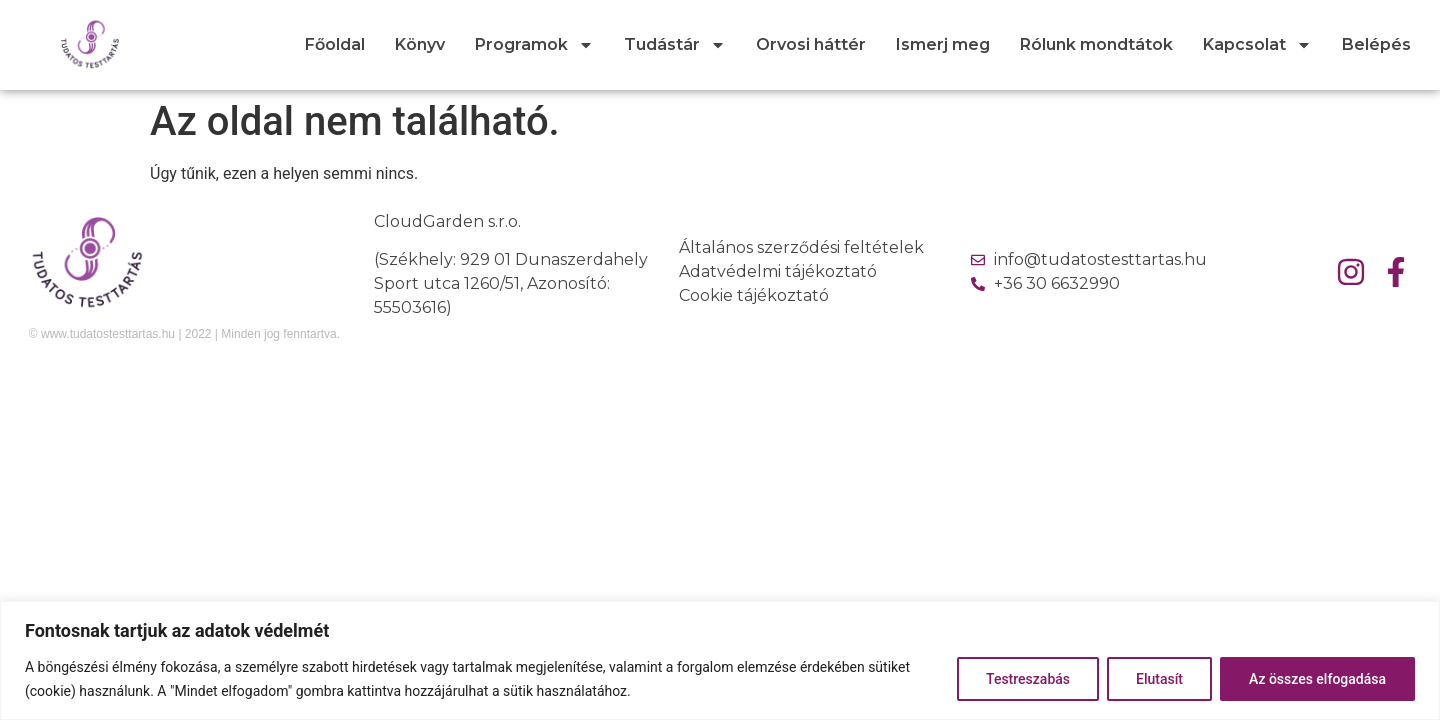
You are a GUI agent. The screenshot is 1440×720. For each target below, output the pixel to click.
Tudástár (675, 45)
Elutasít (1159, 679)
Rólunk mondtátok (1096, 44)
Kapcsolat (1257, 45)
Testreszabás (1028, 679)
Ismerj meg (943, 44)
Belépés (1376, 44)
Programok (534, 45)
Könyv (420, 44)
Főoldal (335, 44)
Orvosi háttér (811, 44)
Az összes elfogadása (1317, 679)
